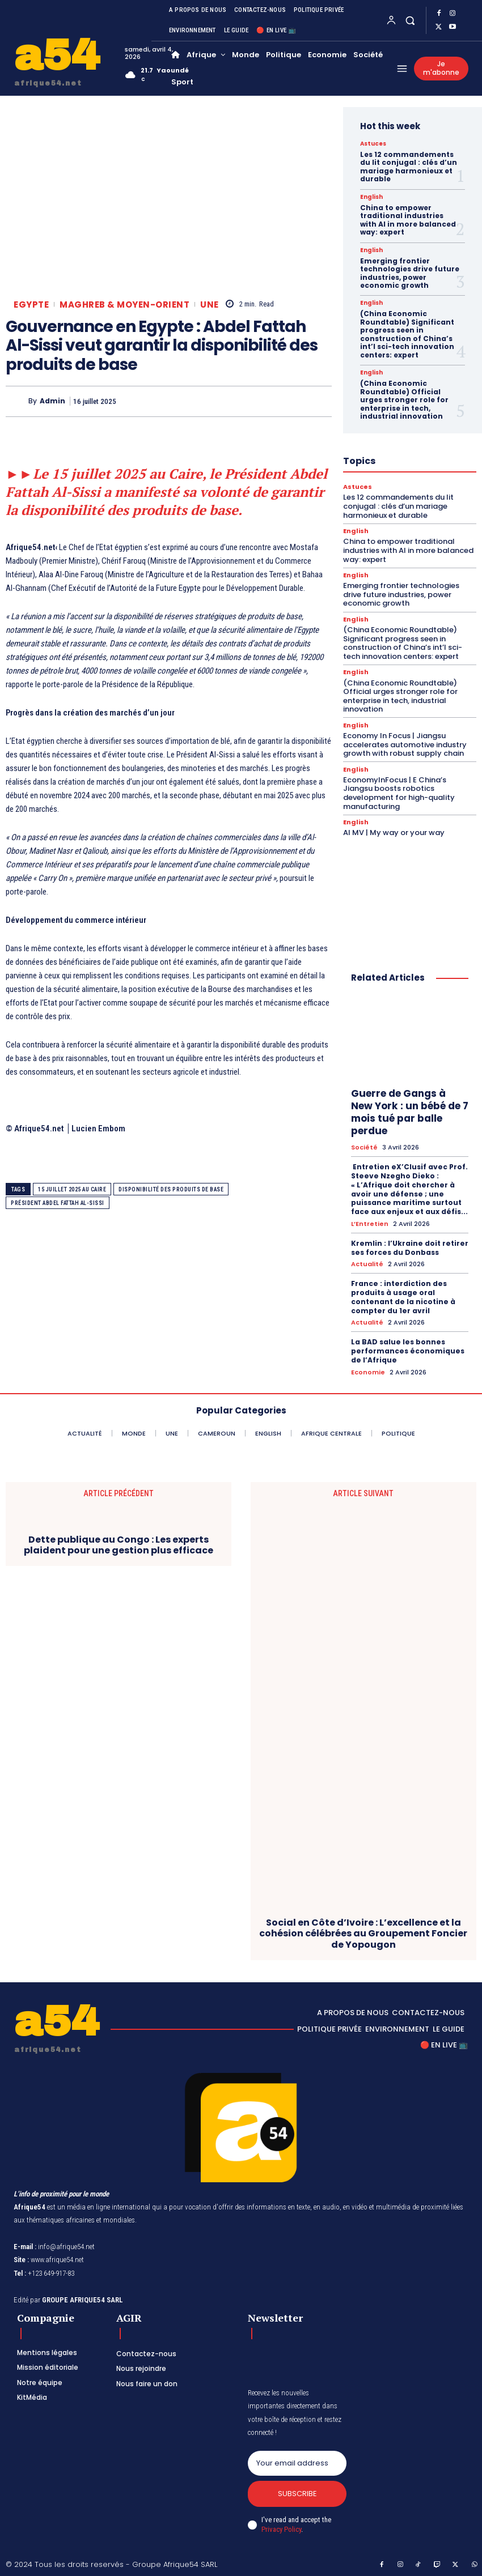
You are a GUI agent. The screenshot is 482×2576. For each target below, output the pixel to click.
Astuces (373, 144)
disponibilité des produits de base (171, 1189)
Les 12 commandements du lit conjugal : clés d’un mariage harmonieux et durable (408, 167)
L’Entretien (369, 1222)
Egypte (31, 304)
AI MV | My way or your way (394, 831)
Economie (368, 1370)
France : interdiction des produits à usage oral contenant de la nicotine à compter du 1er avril (402, 1295)
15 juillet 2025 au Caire (72, 1189)
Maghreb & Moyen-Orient (124, 304)
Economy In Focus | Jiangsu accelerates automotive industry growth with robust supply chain (405, 743)
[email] (297, 2461)
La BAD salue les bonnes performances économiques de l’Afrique (407, 1348)
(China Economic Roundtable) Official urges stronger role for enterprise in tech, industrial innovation (404, 399)
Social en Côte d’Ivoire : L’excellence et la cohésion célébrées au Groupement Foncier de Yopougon (363, 1931)
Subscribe (296, 2491)
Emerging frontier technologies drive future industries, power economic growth (409, 272)
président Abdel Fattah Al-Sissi (57, 1203)
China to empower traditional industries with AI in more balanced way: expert (408, 220)
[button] (410, 20)
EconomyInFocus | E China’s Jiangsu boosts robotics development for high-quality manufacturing (399, 792)
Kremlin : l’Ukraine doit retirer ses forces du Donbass (408, 1246)
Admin (52, 401)
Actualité (367, 1262)
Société (364, 1146)
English (371, 197)
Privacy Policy (281, 2527)
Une (209, 304)
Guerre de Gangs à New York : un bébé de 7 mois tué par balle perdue (409, 1110)
